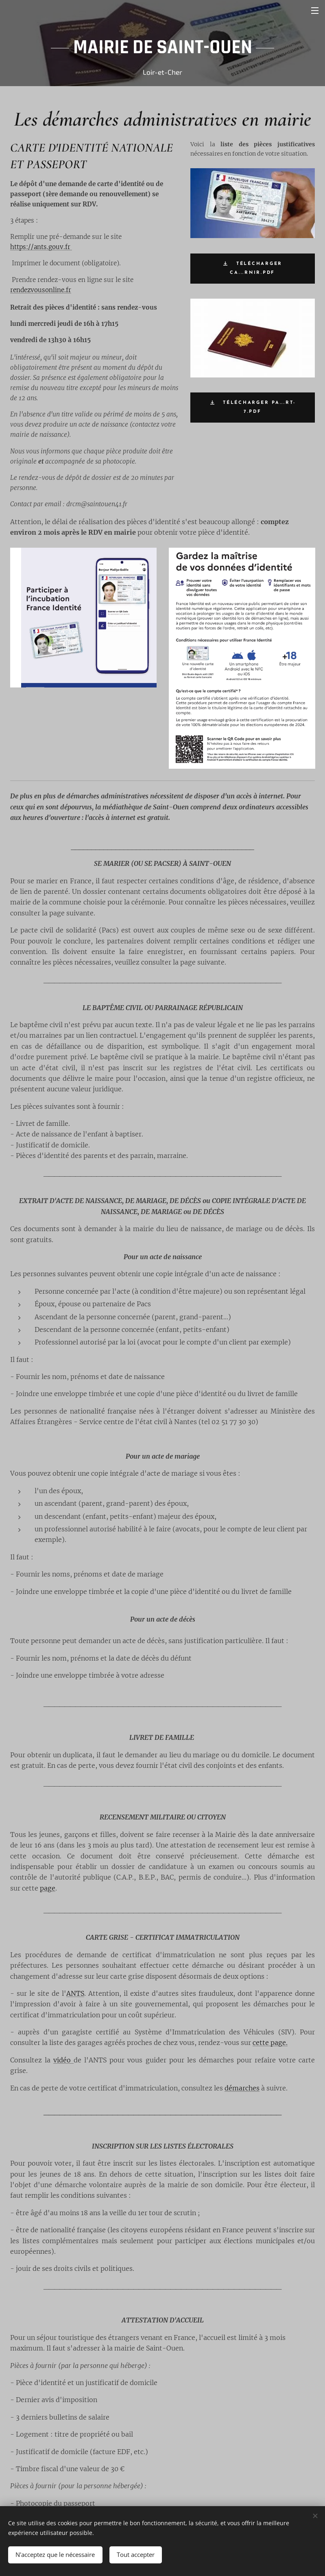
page (47, 1888)
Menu (314, 10)
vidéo (63, 2060)
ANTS (75, 1993)
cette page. (270, 2043)
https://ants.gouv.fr (41, 247)
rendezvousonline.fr (40, 290)
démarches (242, 2088)
